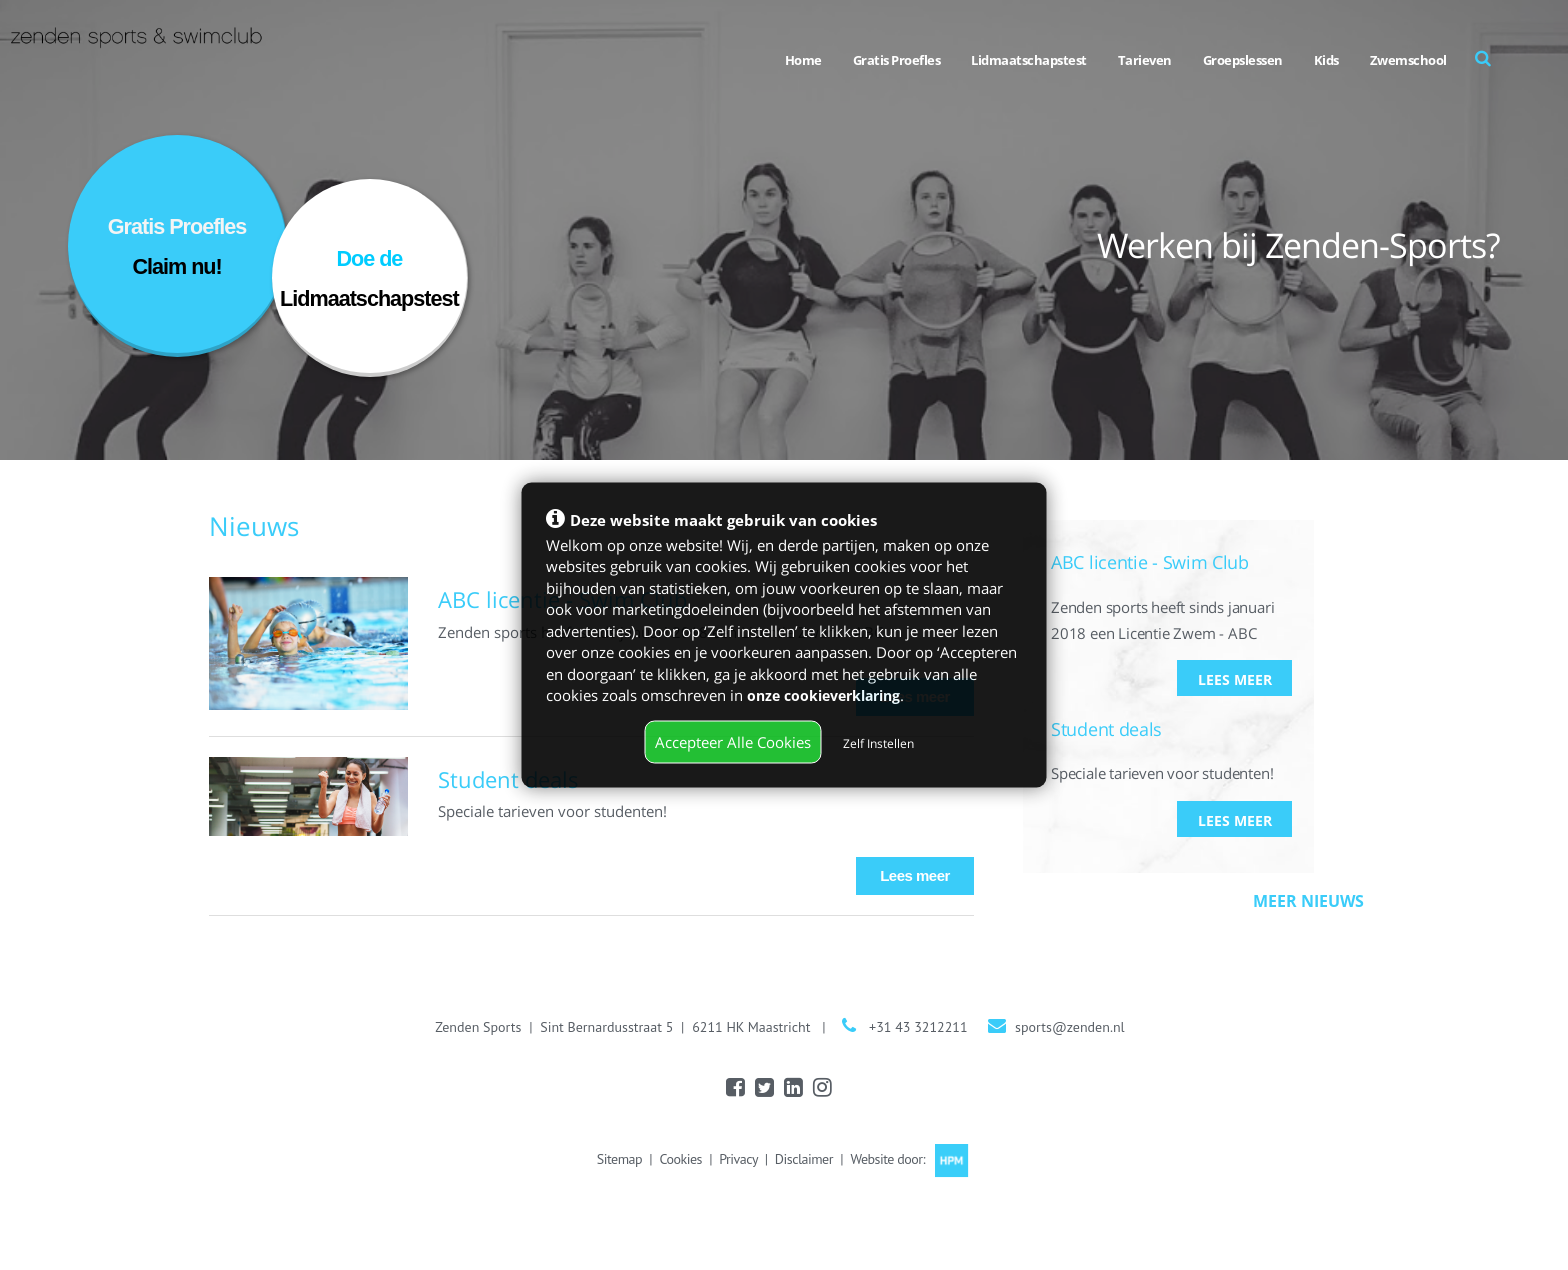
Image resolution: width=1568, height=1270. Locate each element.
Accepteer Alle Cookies (733, 741)
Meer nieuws (1308, 902)
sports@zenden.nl (1070, 1027)
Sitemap (619, 1159)
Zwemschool (1408, 60)
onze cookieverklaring (830, 694)
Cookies (680, 1159)
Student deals (508, 779)
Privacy (738, 1159)
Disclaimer (804, 1159)
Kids (1326, 60)
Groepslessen (1243, 60)
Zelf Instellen (878, 742)
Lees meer (915, 875)
